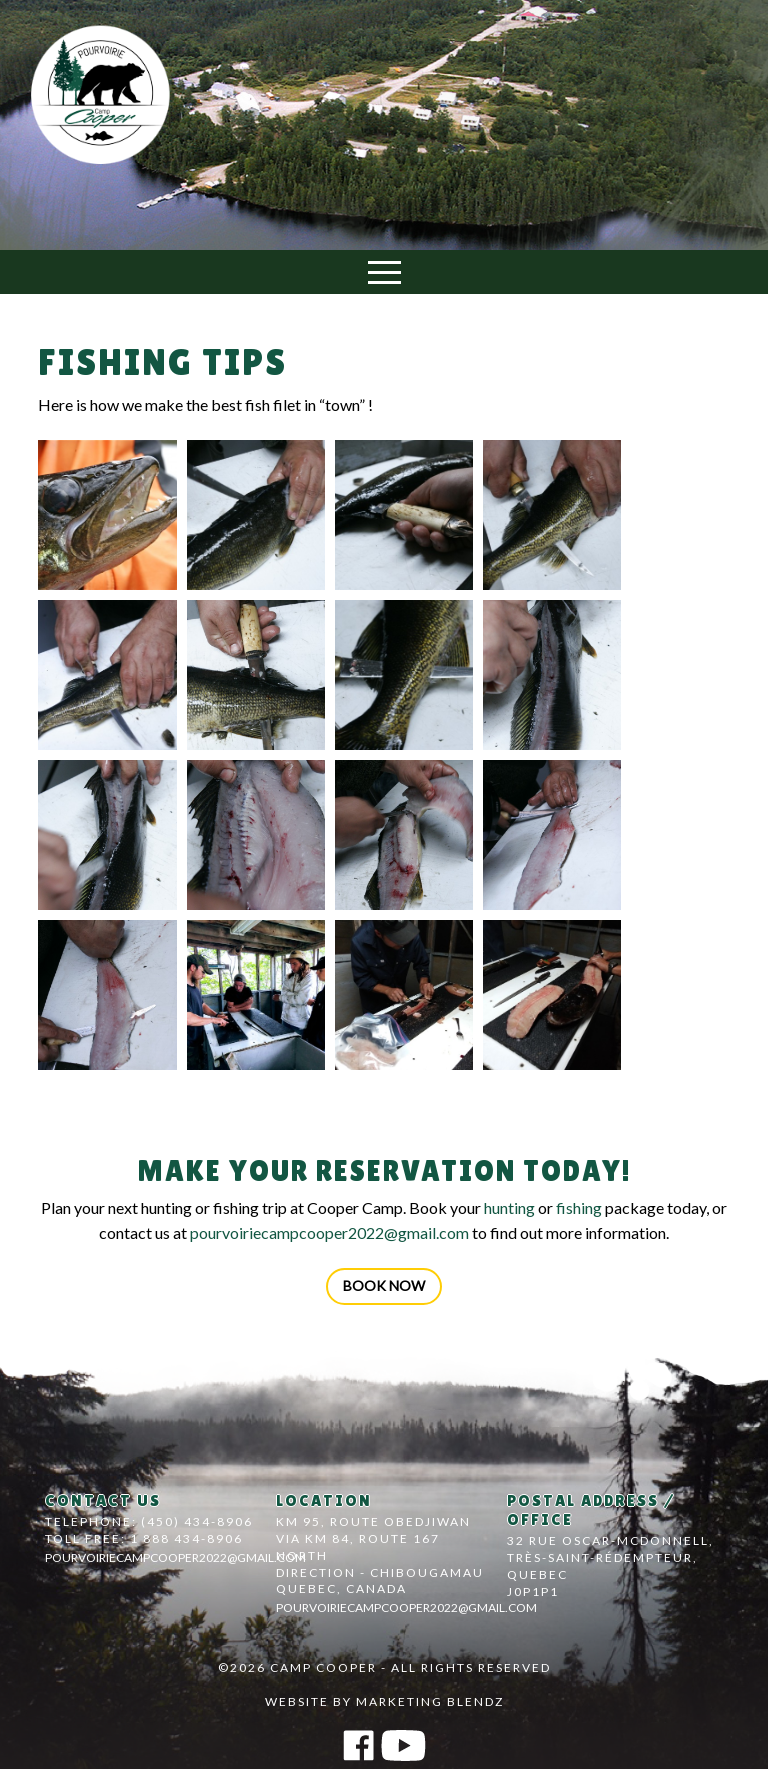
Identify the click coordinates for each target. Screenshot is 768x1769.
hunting (509, 1207)
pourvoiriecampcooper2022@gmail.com (329, 1232)
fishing (579, 1207)
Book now (384, 1285)
